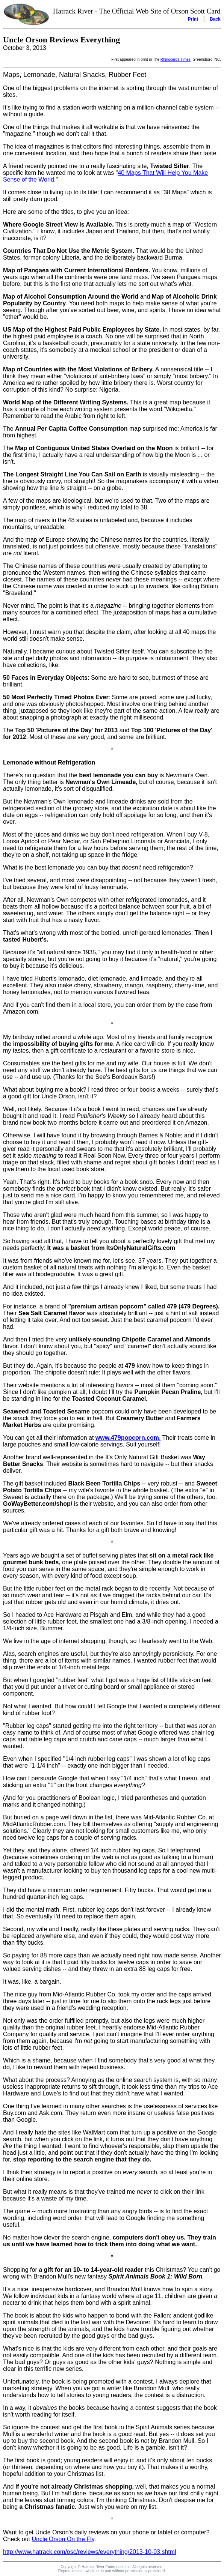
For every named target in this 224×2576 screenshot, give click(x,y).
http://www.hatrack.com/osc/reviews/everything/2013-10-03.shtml (89, 2552)
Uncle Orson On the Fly (63, 2539)
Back (215, 19)
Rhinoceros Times (175, 59)
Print (193, 19)
